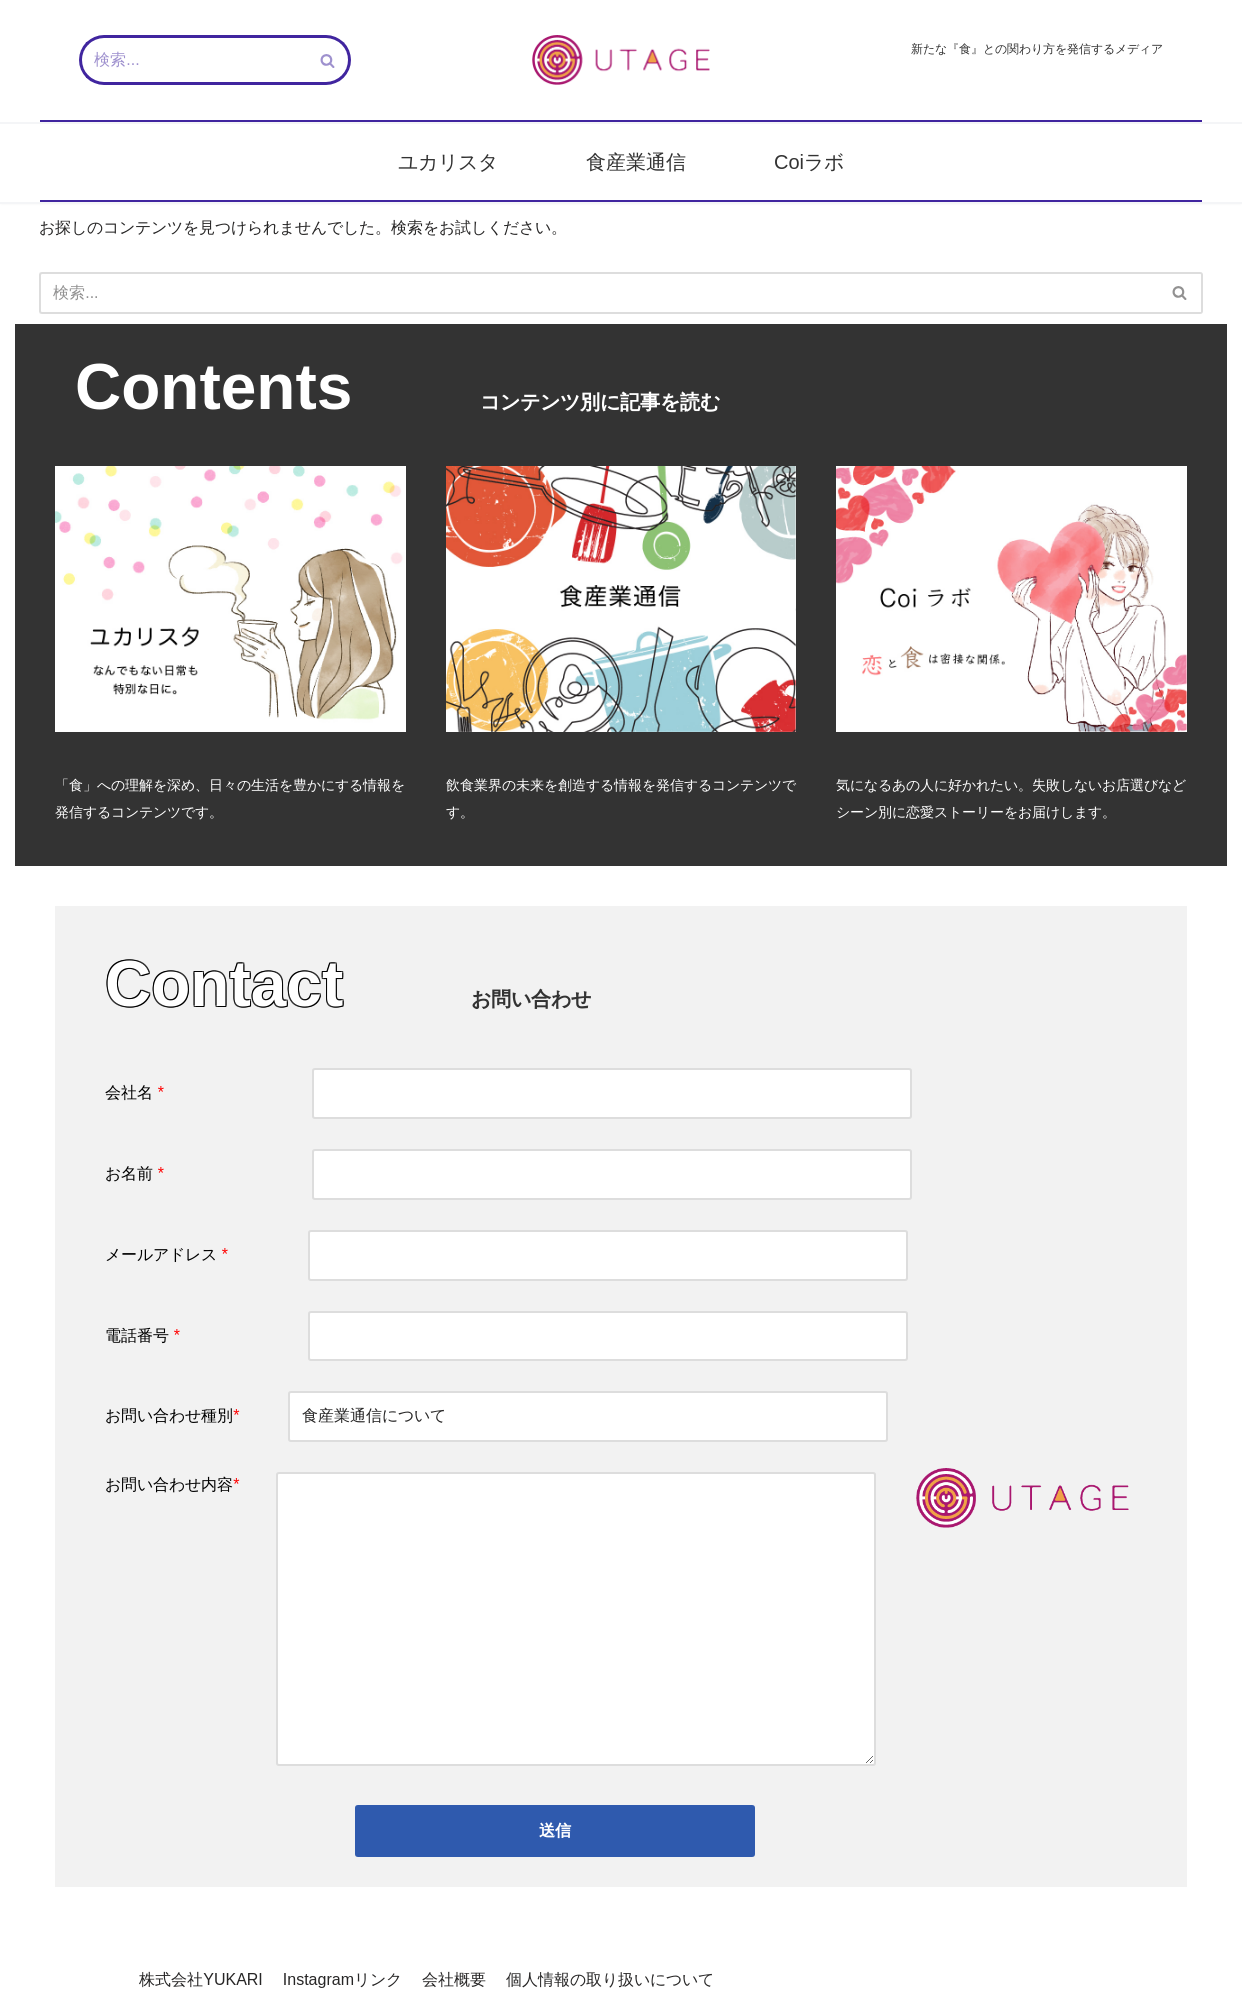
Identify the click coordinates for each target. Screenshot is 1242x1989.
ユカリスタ (448, 162)
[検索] (192, 60)
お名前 (508, 1175)
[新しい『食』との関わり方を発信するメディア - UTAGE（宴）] (621, 60)
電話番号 (506, 1337)
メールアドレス (506, 1256)
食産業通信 (636, 162)
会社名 (508, 1093)
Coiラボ (809, 162)
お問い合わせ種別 (496, 1418)
